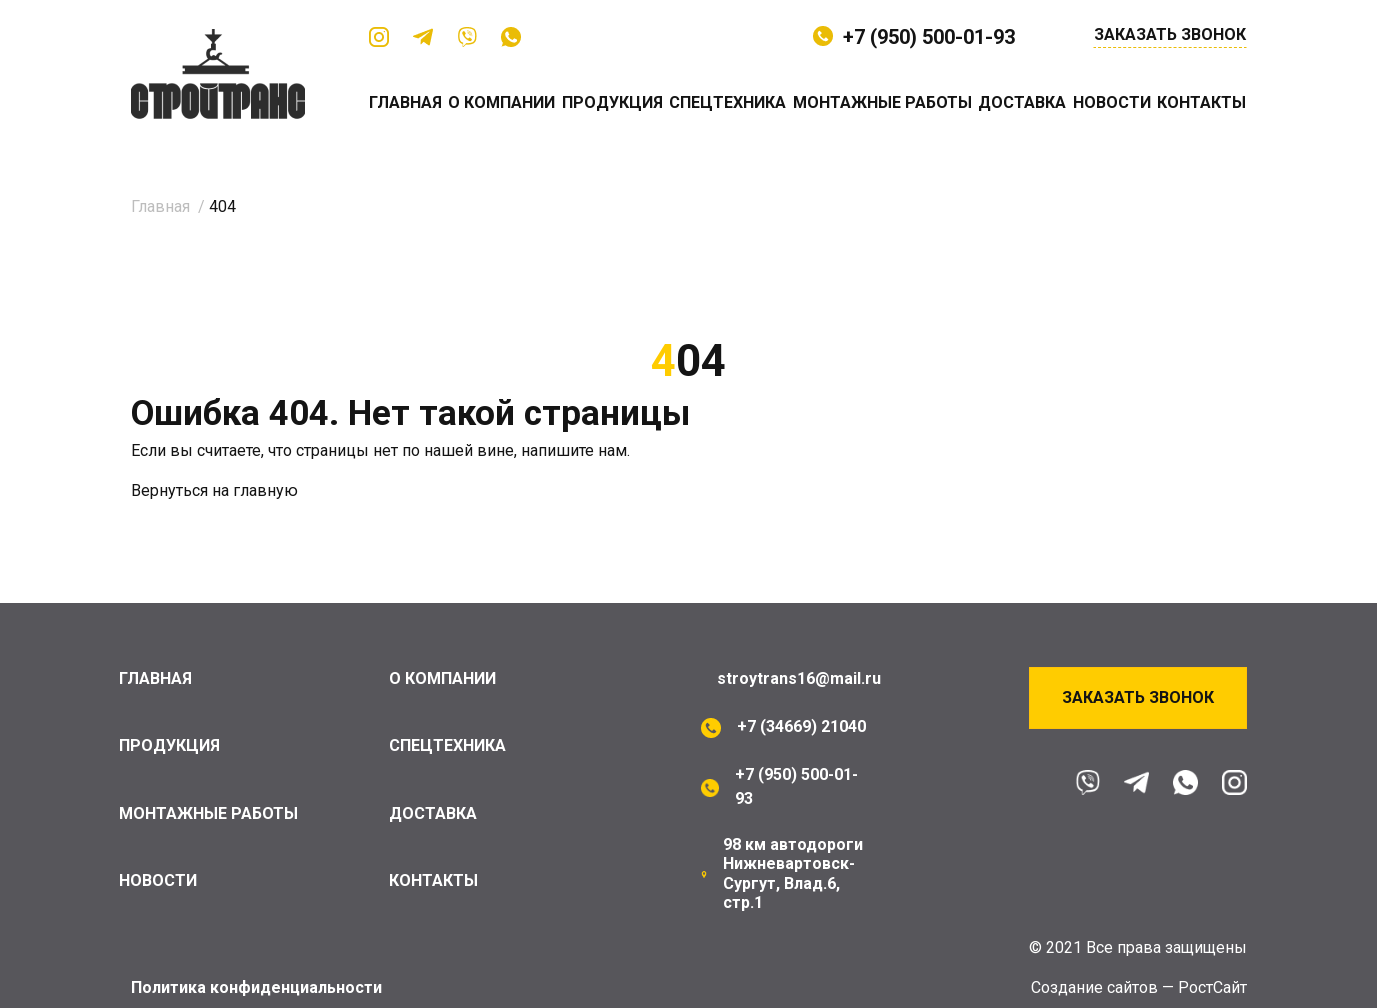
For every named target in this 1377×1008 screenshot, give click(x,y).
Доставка (1022, 102)
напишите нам (574, 450)
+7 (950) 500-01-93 (929, 37)
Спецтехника (727, 102)
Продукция (612, 102)
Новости (1112, 102)
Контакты (1201, 102)
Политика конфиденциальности (256, 987)
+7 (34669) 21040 (801, 726)
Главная (405, 102)
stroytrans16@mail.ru (799, 678)
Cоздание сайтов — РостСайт (1139, 987)
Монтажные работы (882, 102)
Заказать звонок (1170, 35)
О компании (501, 102)
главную (265, 490)
